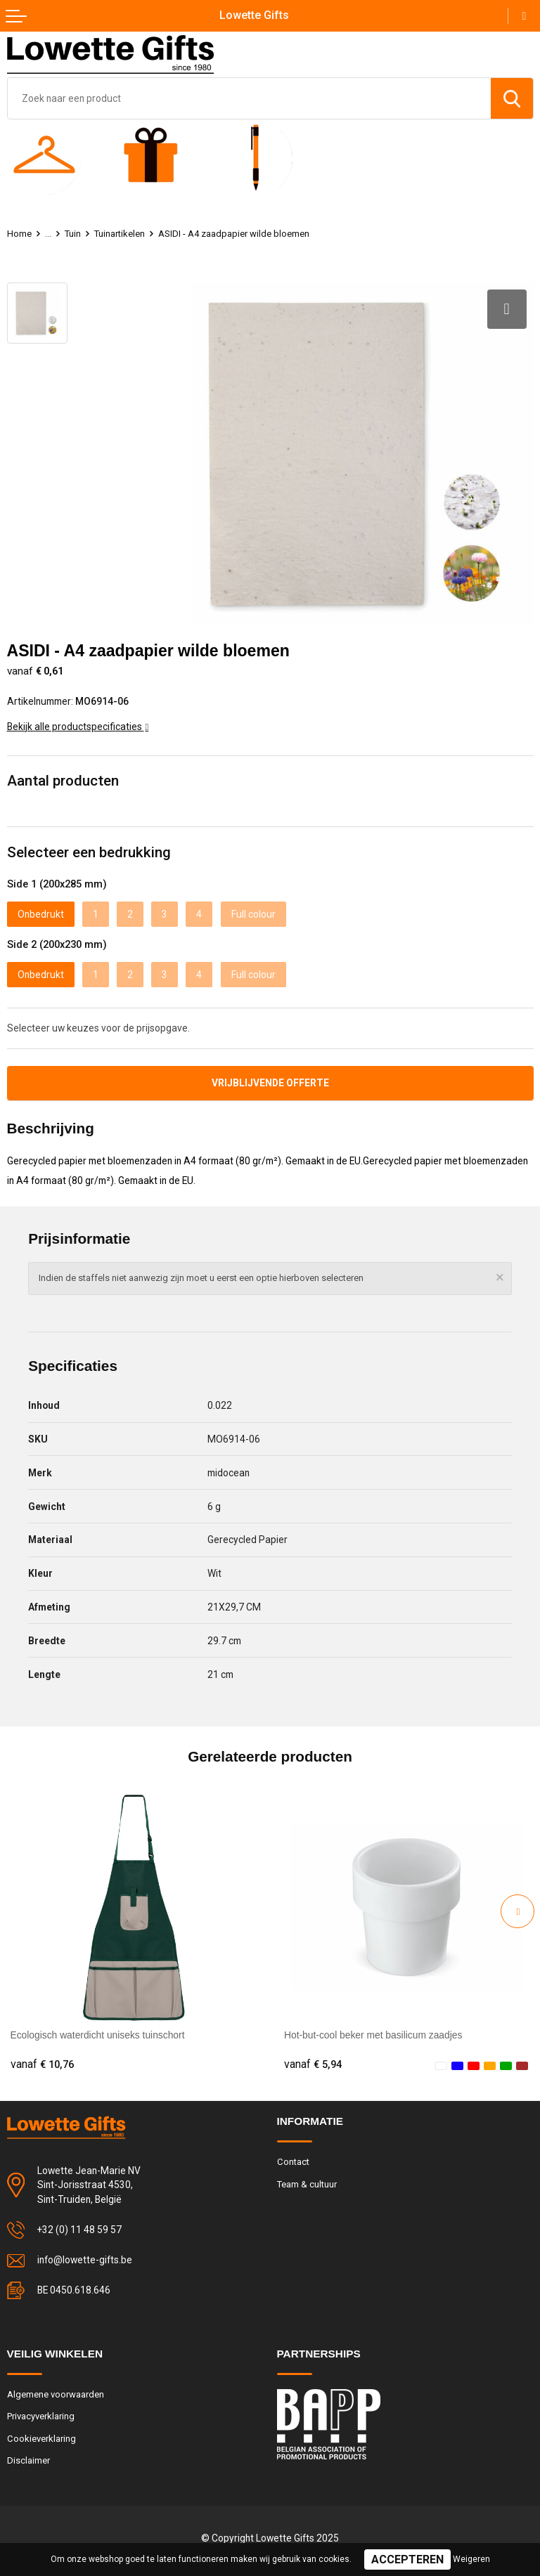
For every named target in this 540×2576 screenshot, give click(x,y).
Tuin (73, 233)
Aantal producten (63, 780)
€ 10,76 (42, 2064)
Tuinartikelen (119, 233)
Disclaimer (28, 2460)
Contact (293, 2162)
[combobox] (249, 98)
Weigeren (471, 2559)
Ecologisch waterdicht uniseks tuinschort (98, 2035)
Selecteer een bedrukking (89, 852)
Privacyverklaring (41, 2416)
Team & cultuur (307, 2184)
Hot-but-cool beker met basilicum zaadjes (373, 2035)
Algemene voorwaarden (55, 2394)
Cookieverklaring (41, 2438)
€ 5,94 (313, 2064)
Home (19, 233)
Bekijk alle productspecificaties (78, 726)
